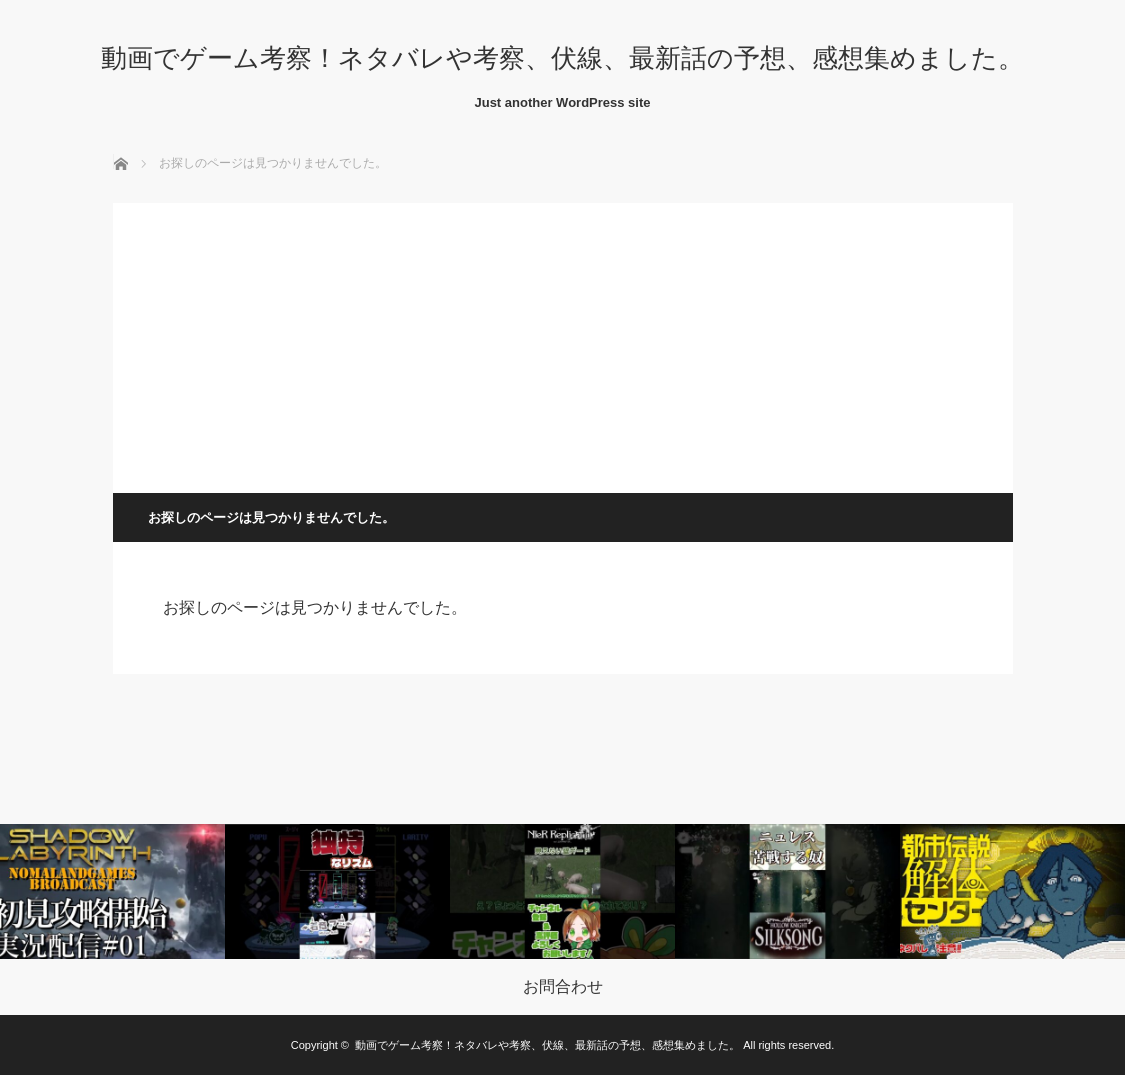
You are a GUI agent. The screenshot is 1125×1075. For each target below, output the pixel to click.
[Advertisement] (563, 343)
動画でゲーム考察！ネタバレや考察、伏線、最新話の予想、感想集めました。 (562, 58)
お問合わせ (563, 987)
